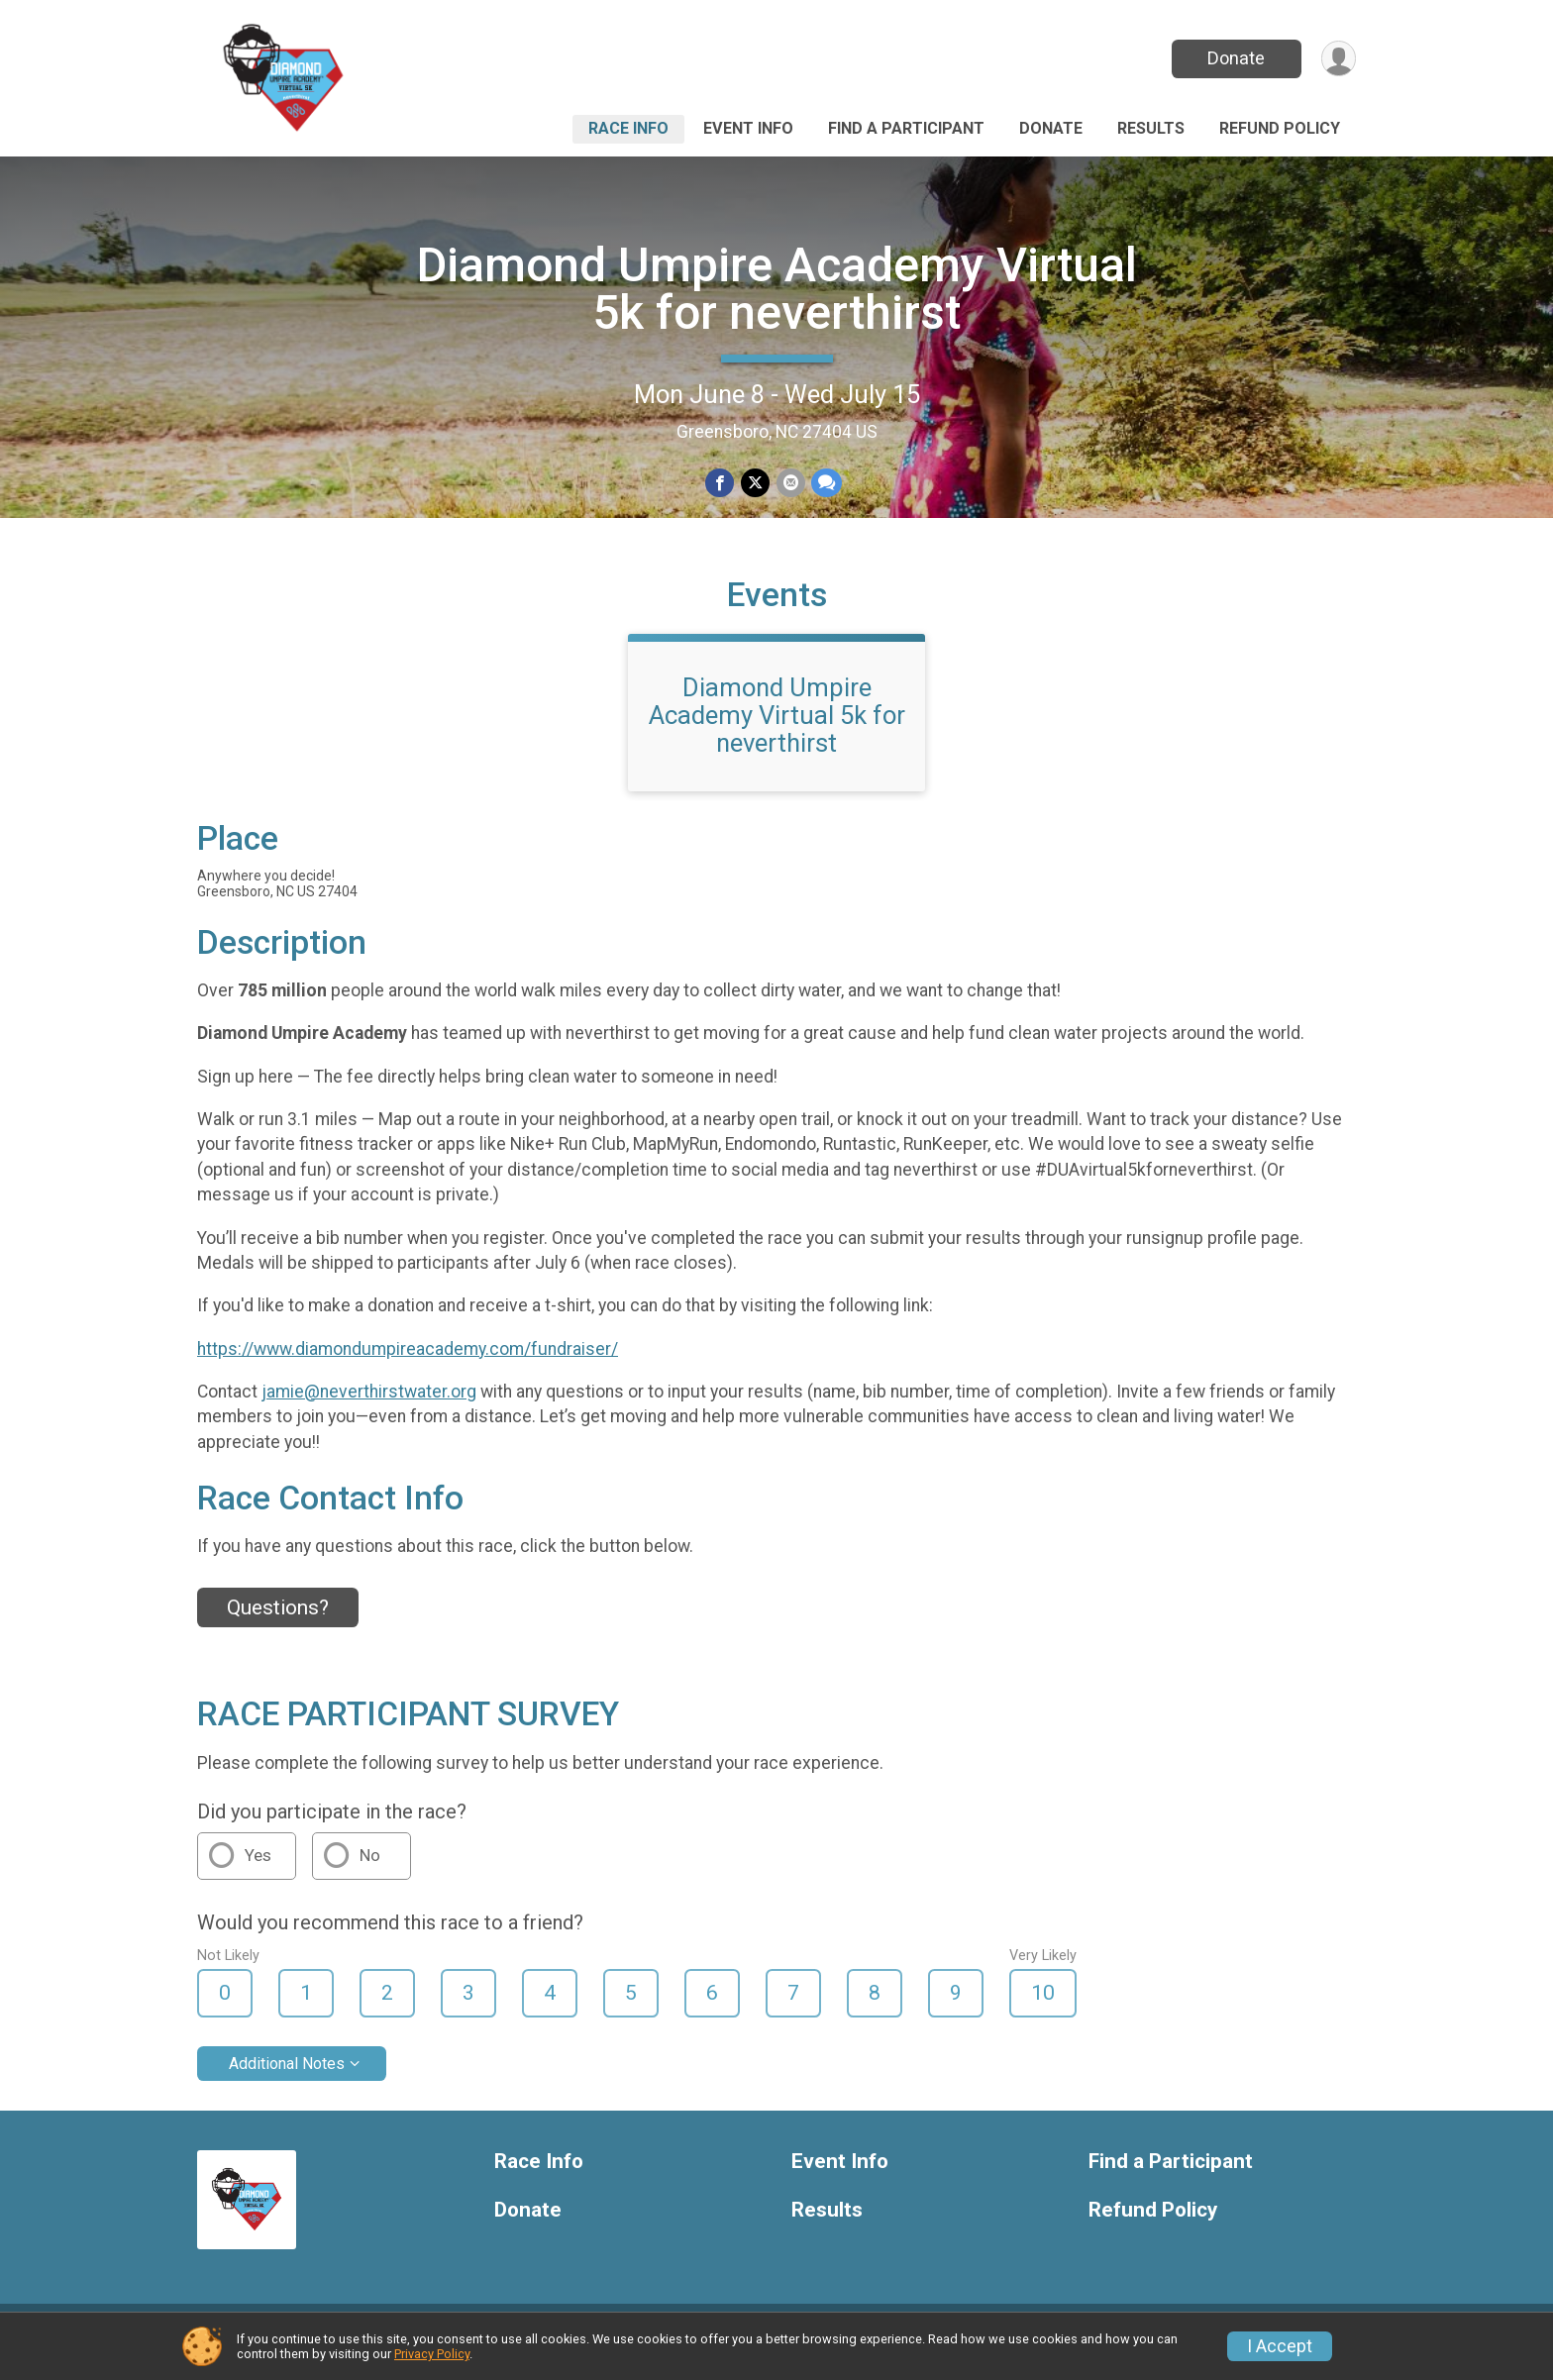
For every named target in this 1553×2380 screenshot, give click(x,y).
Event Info (748, 128)
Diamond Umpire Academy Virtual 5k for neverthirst (777, 289)
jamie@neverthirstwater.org (368, 1406)
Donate (1235, 58)
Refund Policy (1279, 128)
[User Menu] (1337, 59)
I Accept (1279, 2346)
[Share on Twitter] (755, 482)
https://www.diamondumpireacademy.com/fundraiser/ (407, 1364)
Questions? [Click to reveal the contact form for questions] (278, 1622)
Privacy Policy (431, 2353)
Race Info (628, 128)
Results (1151, 128)
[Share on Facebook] (720, 482)
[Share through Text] (825, 482)
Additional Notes (287, 2078)
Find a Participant (906, 128)
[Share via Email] (790, 482)
